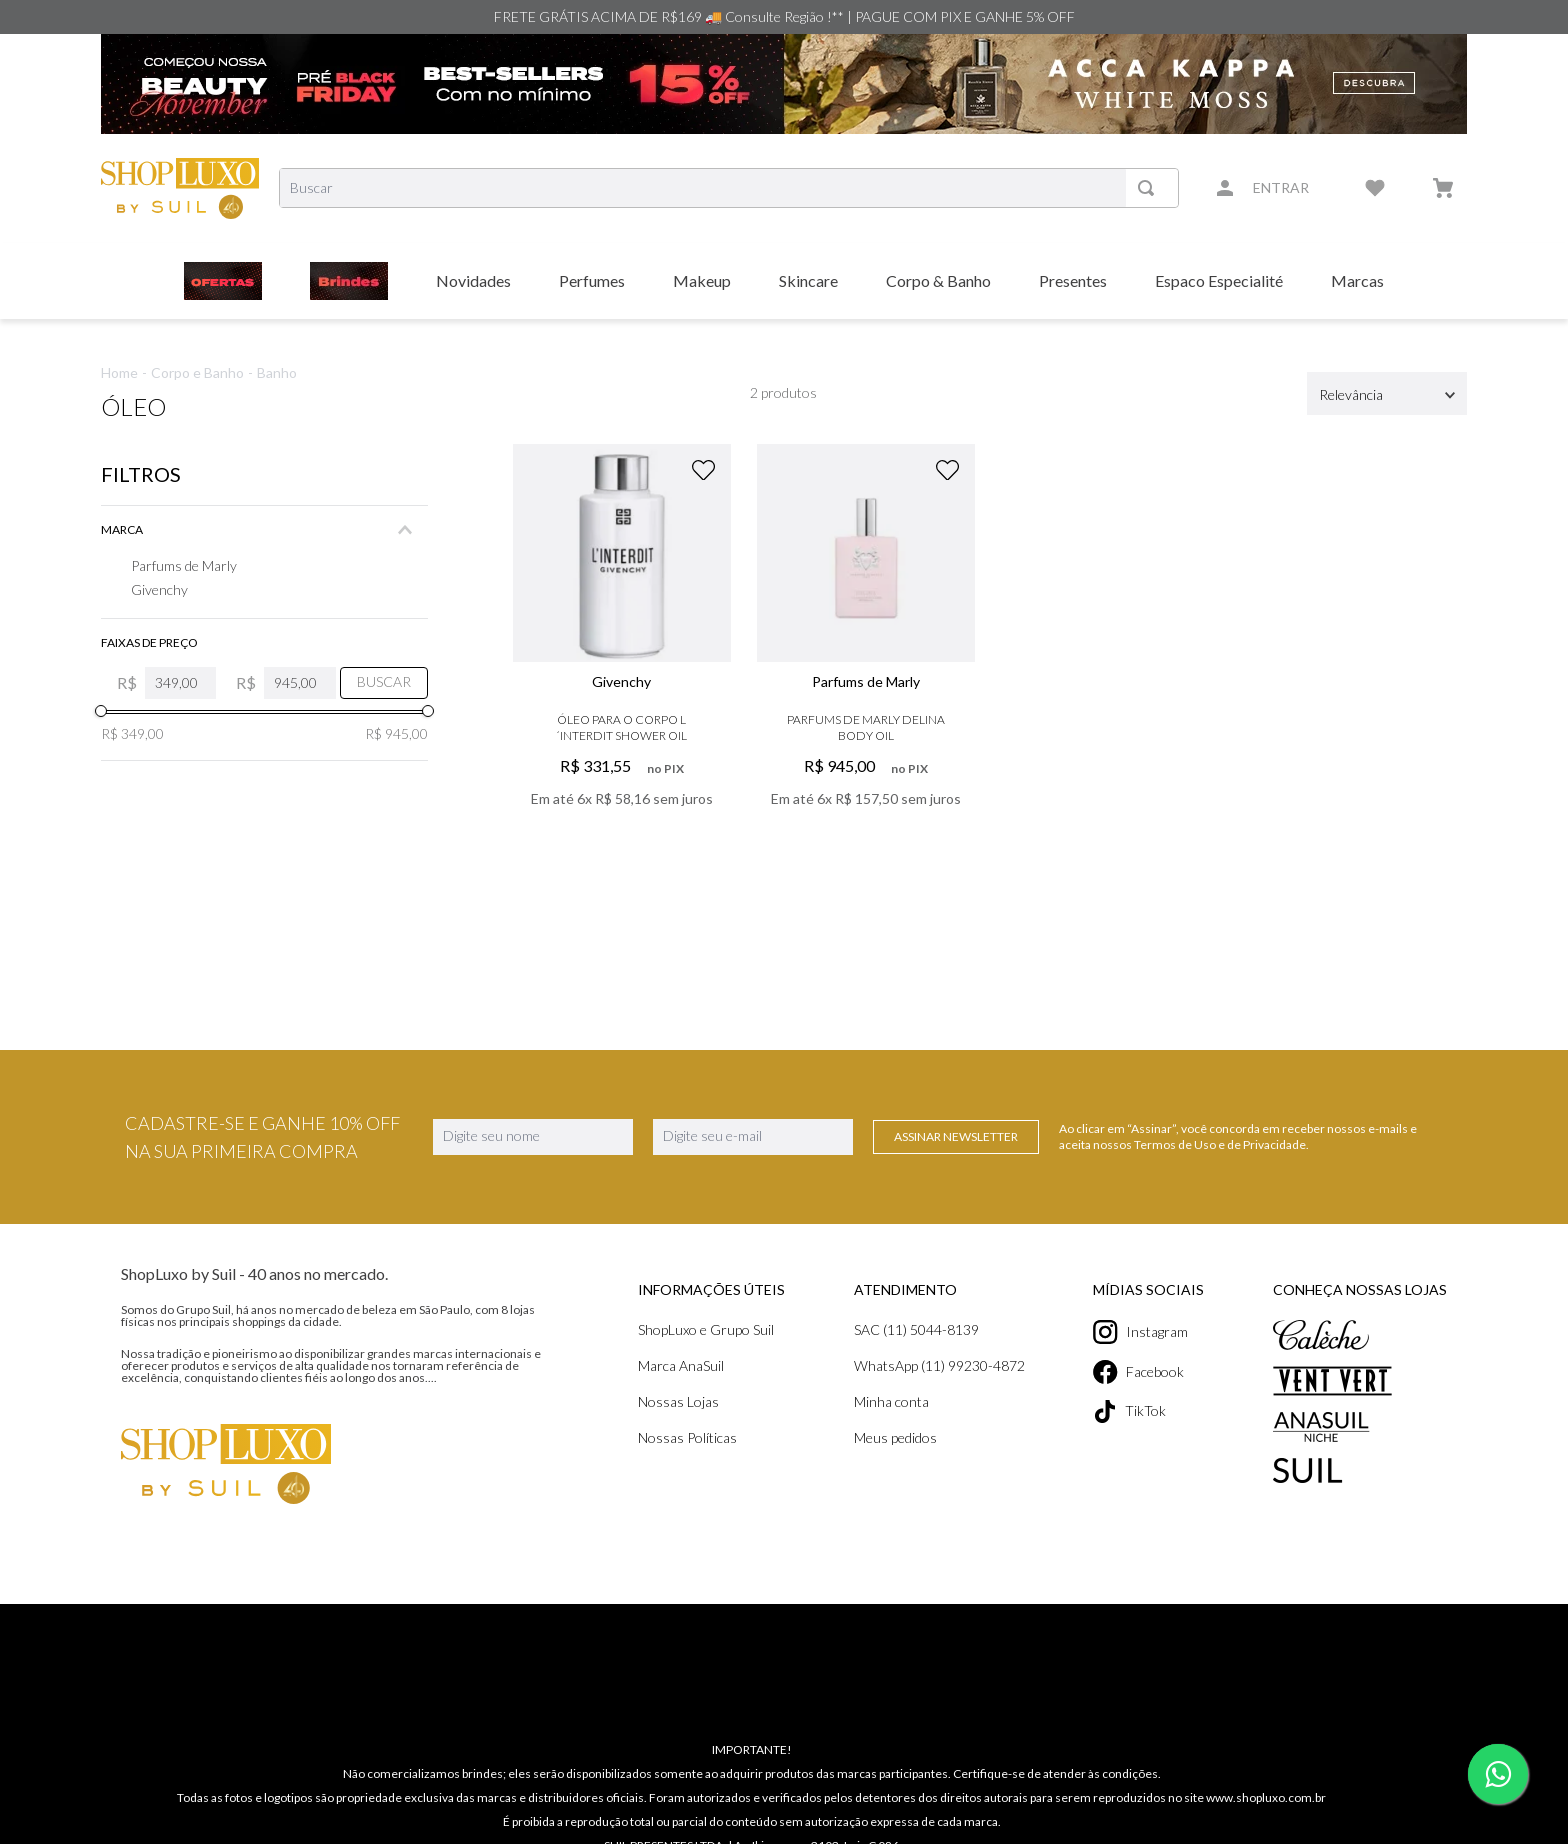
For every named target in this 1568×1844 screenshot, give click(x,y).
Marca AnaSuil (352, 1365)
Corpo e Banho (197, 372)
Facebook (1029, 1372)
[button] (264, 530)
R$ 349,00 (132, 733)
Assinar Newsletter (956, 1136)
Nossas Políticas (358, 1437)
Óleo (133, 406)
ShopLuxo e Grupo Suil (377, 1329)
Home (119, 372)
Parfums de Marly (184, 565)
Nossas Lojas (349, 1401)
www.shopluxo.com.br (1266, 1776)
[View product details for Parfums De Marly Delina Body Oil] (866, 656)
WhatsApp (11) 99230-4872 (719, 1365)
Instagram (1031, 1332)
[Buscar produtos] (1150, 188)
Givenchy (159, 589)
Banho (277, 372)
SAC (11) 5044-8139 (696, 1329)
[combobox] (729, 188)
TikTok (1020, 1411)
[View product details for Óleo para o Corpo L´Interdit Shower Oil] (622, 656)
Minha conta (671, 1401)
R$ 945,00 (396, 733)
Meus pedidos (675, 1437)
